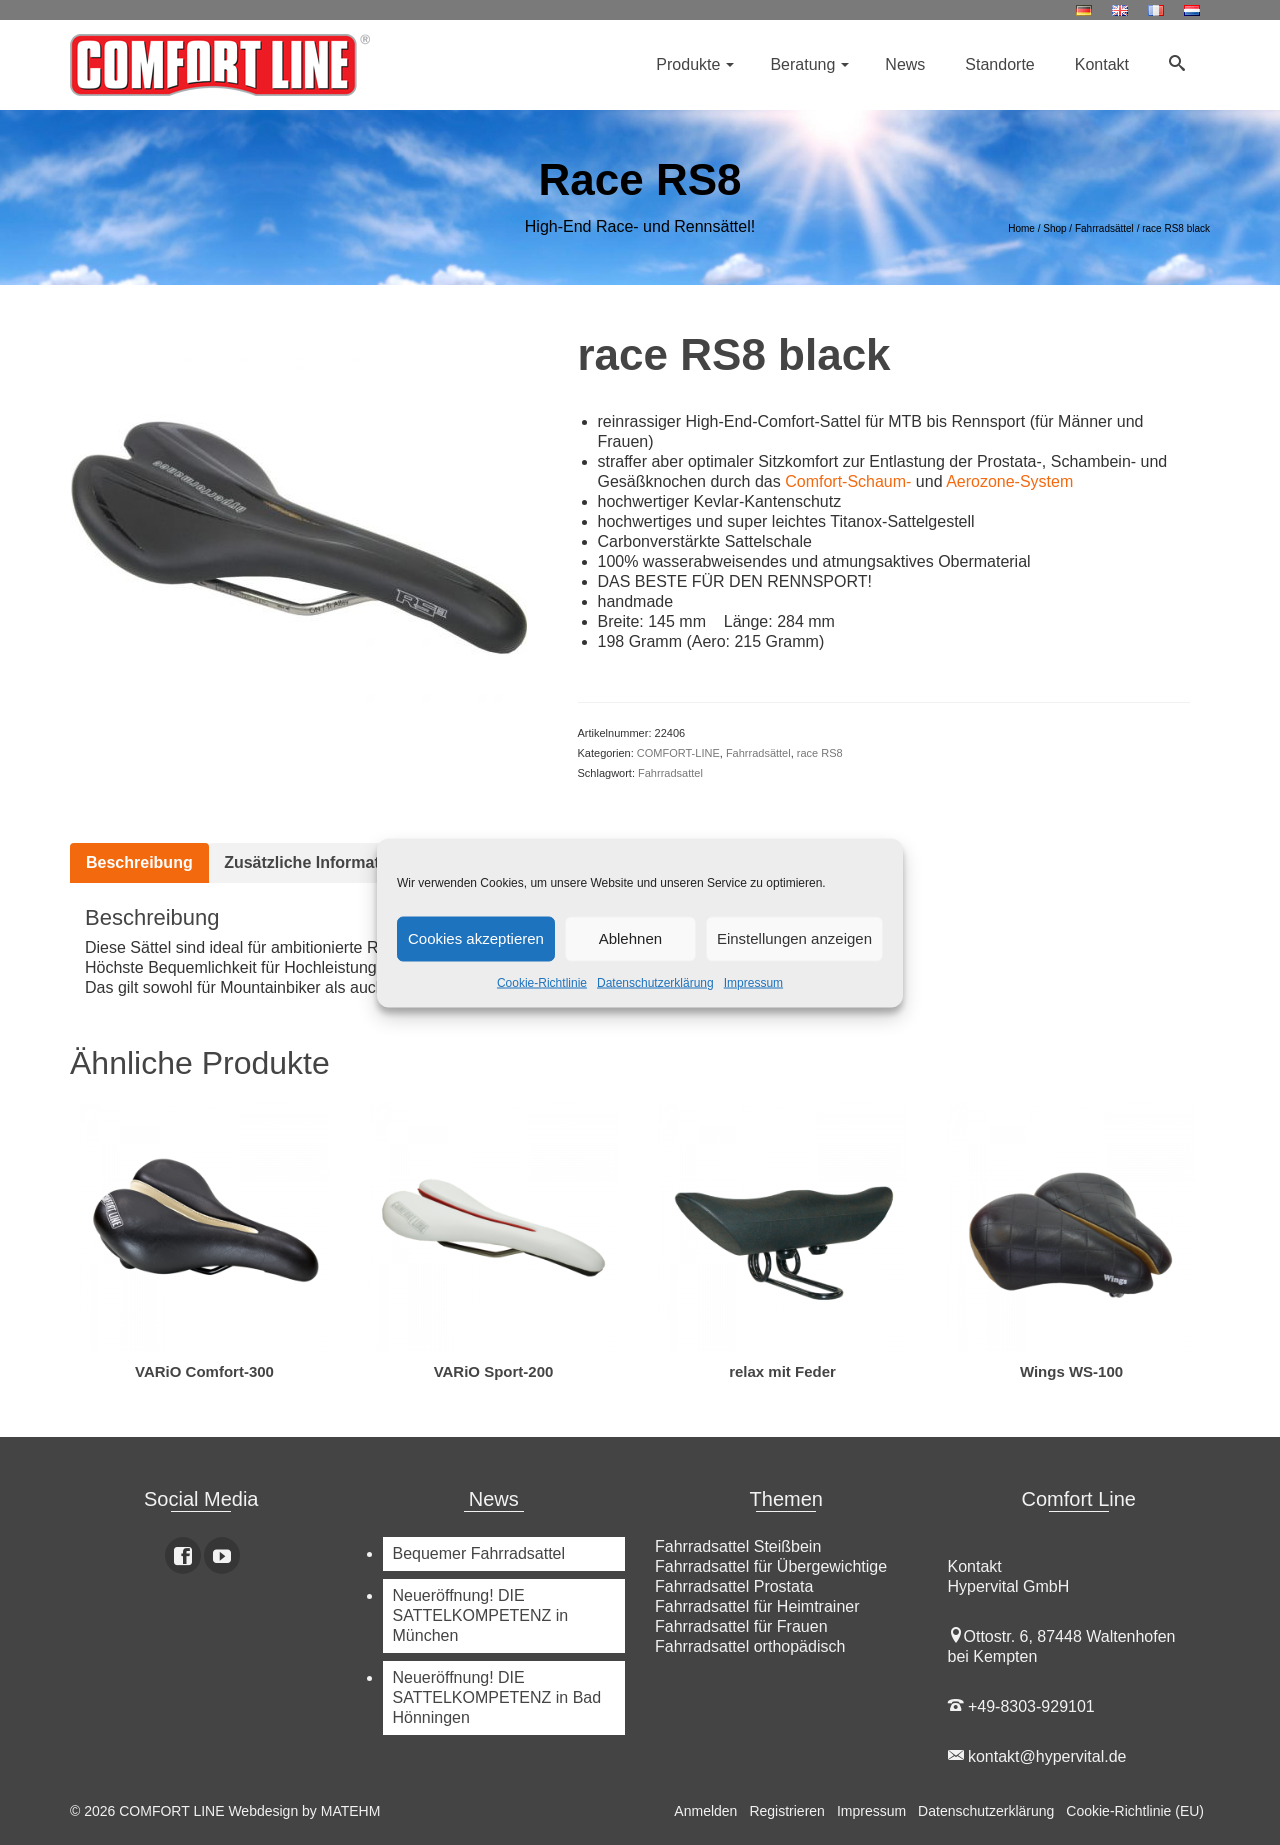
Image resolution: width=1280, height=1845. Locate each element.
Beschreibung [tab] (139, 862)
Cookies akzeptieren (476, 938)
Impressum (753, 982)
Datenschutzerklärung (655, 982)
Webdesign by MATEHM (304, 1811)
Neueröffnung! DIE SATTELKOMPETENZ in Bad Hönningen (497, 1697)
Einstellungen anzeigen (794, 938)
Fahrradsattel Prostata (734, 1586)
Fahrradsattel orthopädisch (750, 1646)
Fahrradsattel (670, 773)
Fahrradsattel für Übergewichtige (771, 1566)
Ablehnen (630, 938)
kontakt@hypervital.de (1037, 1756)
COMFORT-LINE (678, 753)
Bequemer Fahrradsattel (479, 1553)
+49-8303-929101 (1021, 1706)
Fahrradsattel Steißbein (738, 1546)
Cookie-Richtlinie (542, 982)
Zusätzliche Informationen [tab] (323, 862)
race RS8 (820, 753)
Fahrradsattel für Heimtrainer (757, 1606)
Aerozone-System (1009, 481)
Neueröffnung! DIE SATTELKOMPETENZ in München (481, 1615)
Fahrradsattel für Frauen (741, 1626)
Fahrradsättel (758, 753)
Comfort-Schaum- (848, 481)
